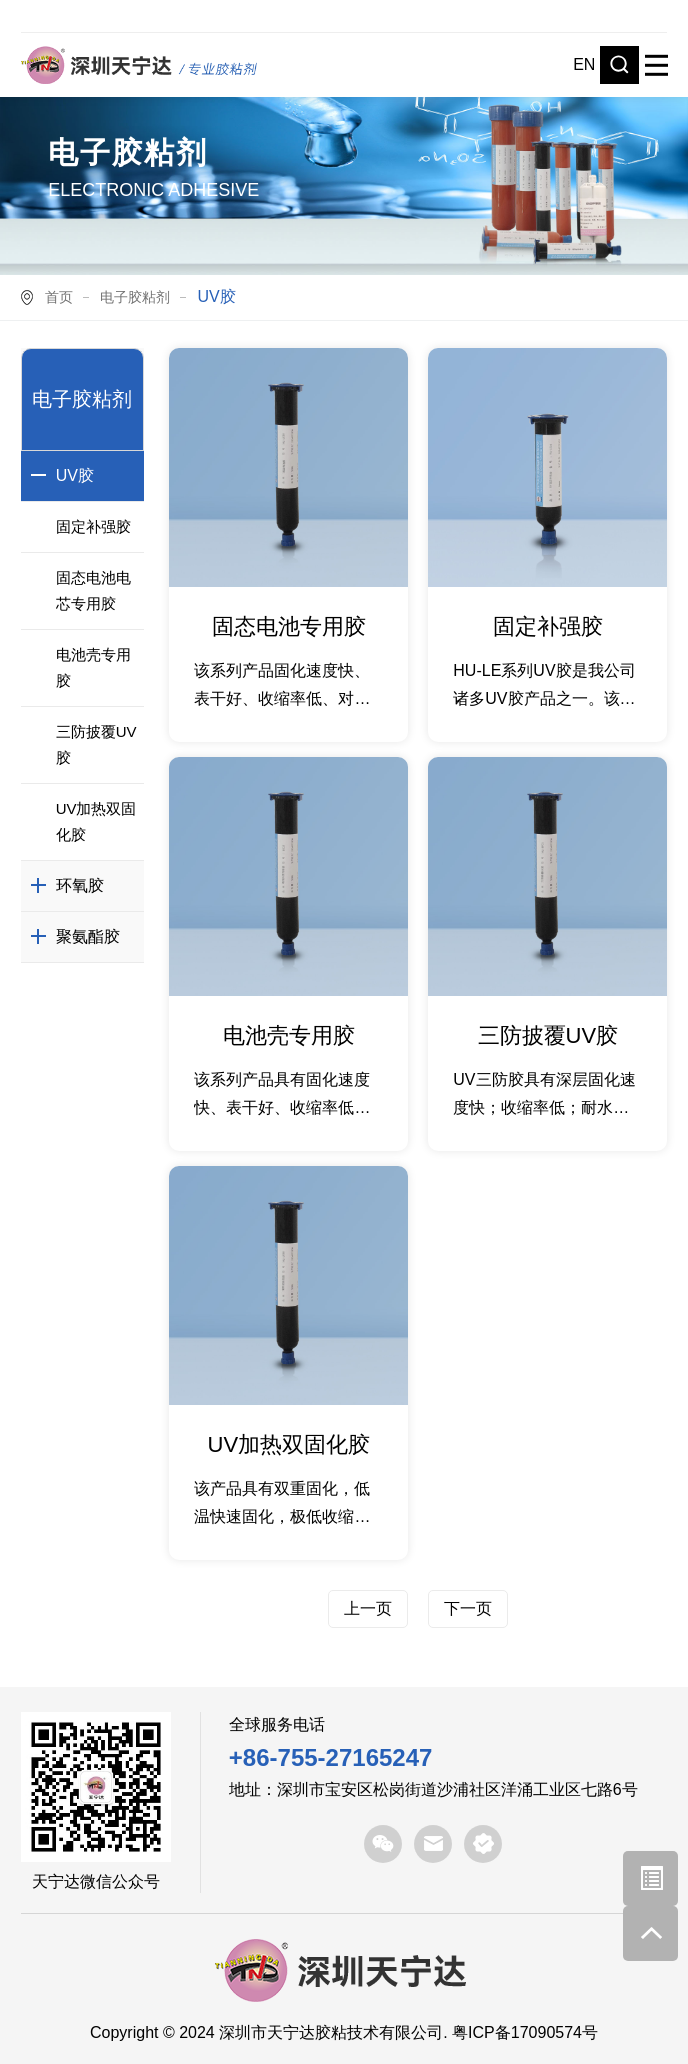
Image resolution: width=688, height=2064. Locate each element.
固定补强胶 (93, 526)
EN (584, 64)
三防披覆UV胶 (96, 744)
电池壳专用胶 (93, 667)
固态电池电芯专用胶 (93, 590)
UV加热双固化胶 (96, 821)
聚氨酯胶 (88, 936)
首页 (59, 297)
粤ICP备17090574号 (525, 2032)
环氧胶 (80, 885)
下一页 (468, 1608)
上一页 (368, 1608)
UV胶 (75, 475)
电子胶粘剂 (135, 297)
